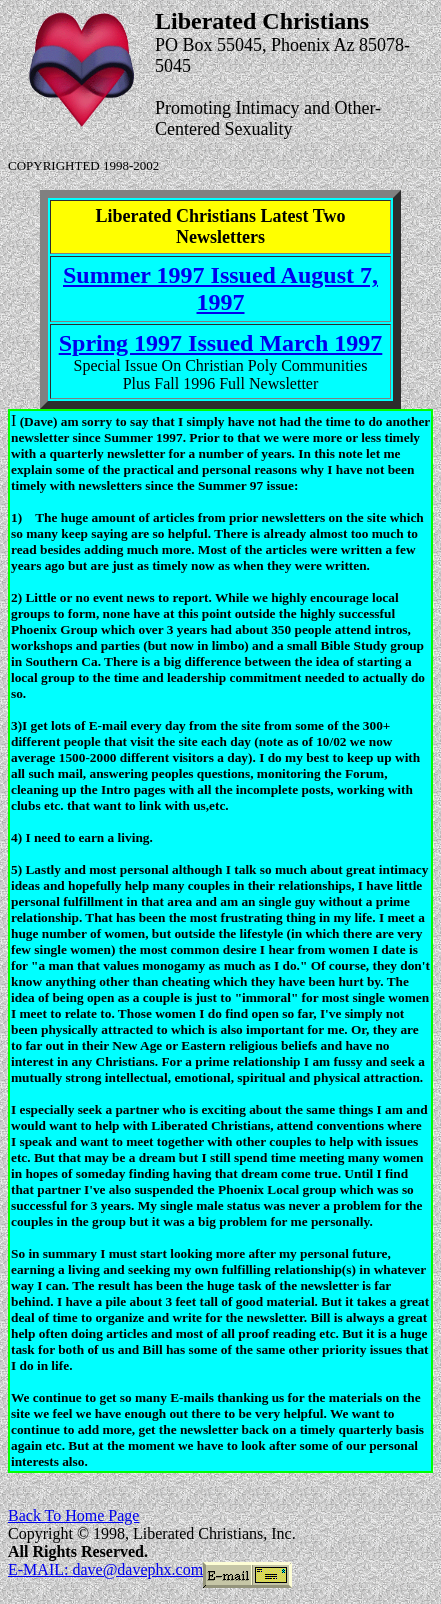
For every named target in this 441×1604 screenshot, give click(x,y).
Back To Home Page (73, 1515)
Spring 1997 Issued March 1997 (221, 343)
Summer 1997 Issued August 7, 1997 (220, 288)
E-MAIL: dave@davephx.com (105, 1569)
